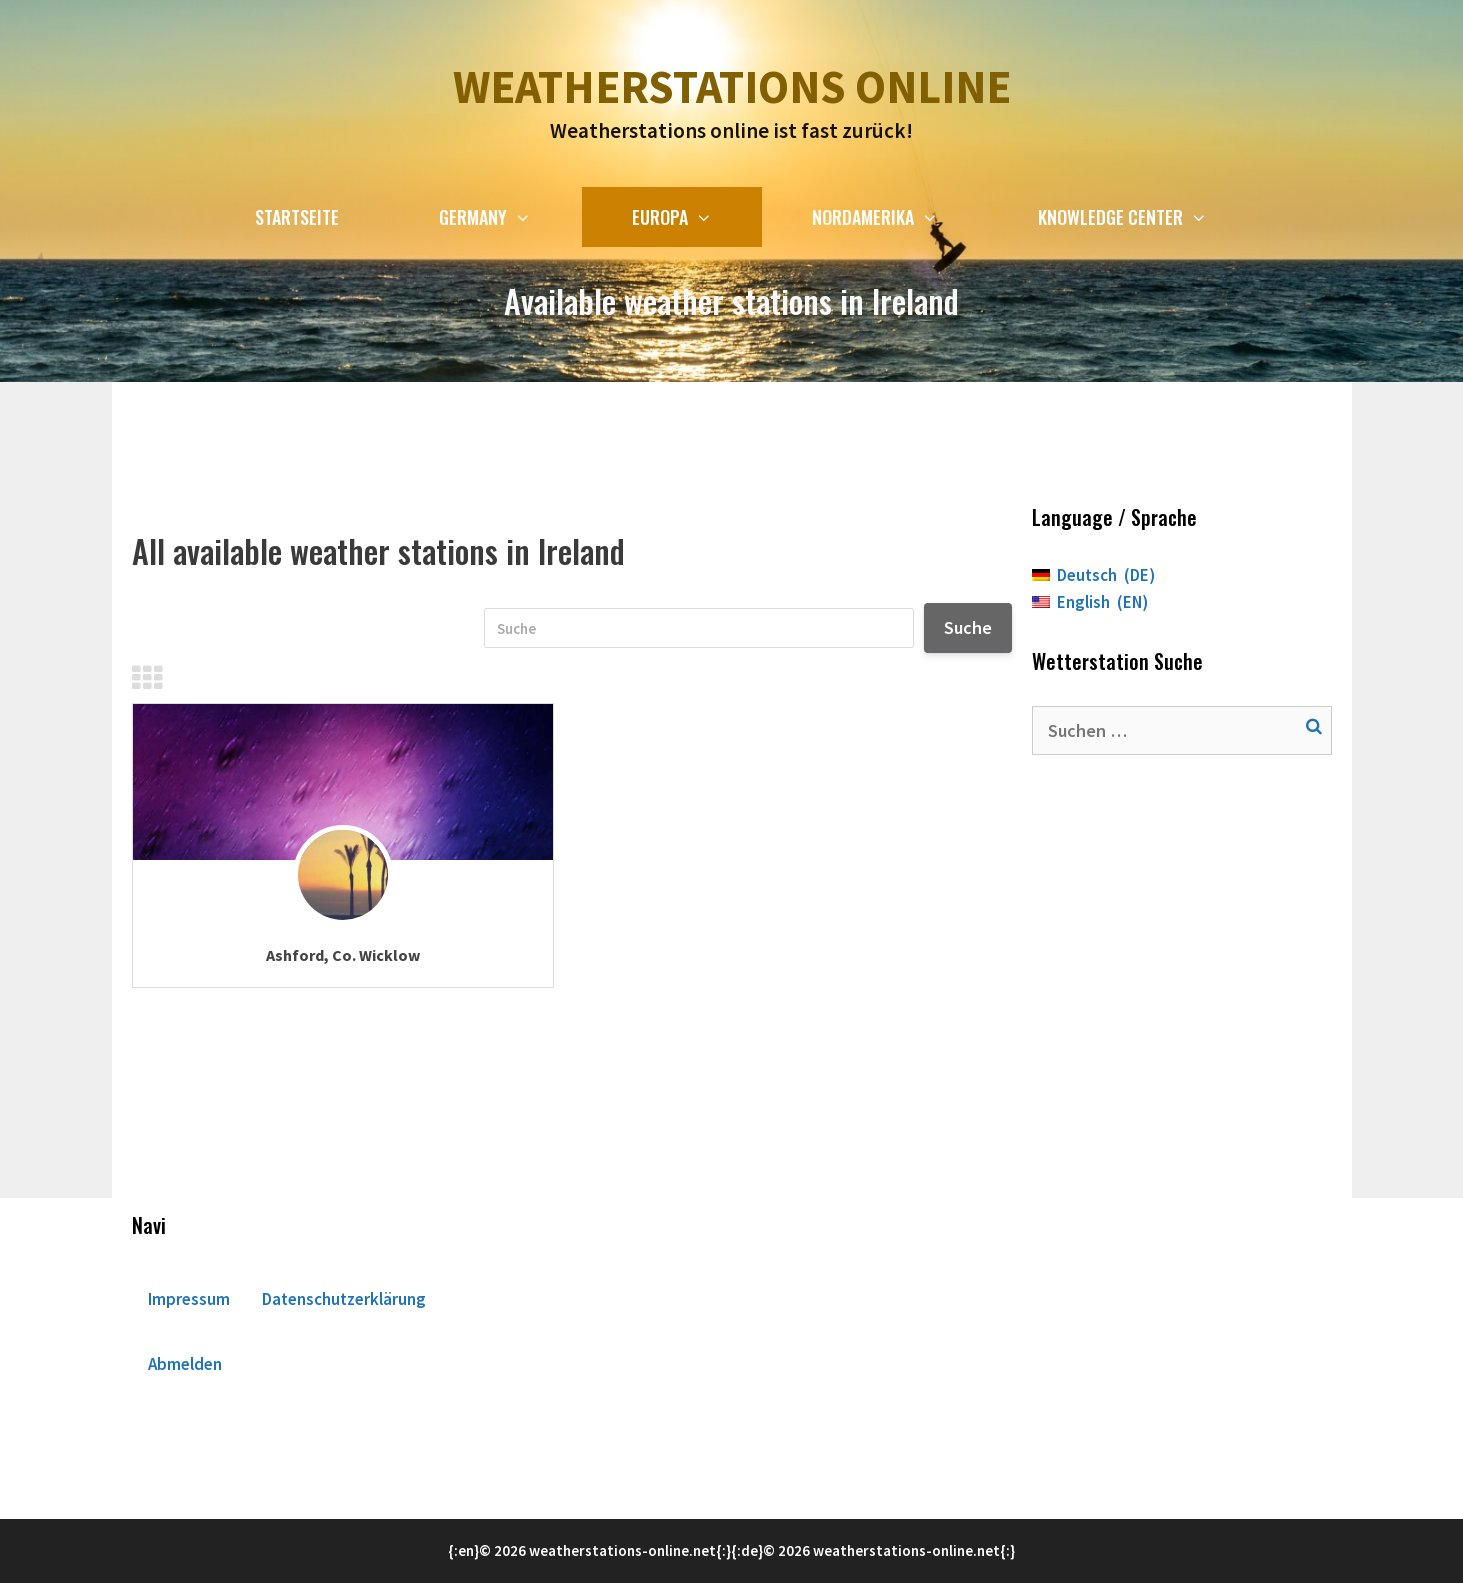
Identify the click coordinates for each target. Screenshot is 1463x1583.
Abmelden (185, 1364)
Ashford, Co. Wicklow (343, 955)
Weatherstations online (732, 87)
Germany (510, 217)
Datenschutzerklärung (344, 1299)
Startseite (297, 217)
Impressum (189, 1299)
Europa (697, 217)
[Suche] (699, 628)
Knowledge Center (1147, 217)
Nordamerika (900, 217)
